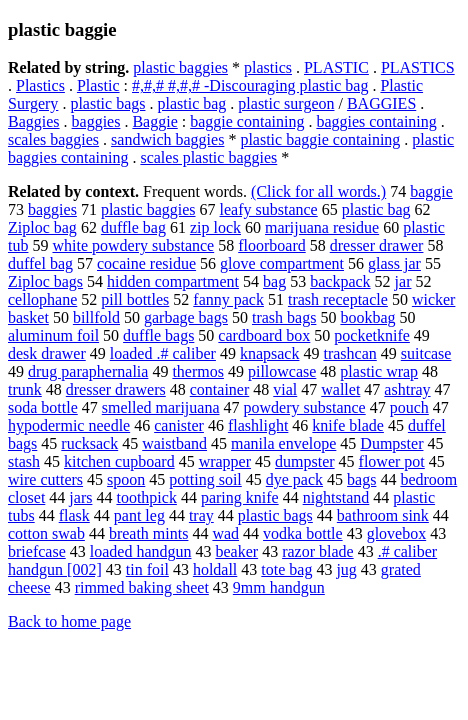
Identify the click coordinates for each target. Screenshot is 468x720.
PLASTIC (336, 67)
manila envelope (283, 443)
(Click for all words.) (318, 191)
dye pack (294, 479)
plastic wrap (379, 371)
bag (274, 281)
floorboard (272, 245)
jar (403, 281)
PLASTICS (418, 67)
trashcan (349, 353)
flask (74, 515)
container (220, 389)
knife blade (348, 425)
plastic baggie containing (320, 139)
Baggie (154, 121)
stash (24, 461)
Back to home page (69, 621)
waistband (174, 443)
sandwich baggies (167, 139)
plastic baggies (180, 67)
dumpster (305, 461)
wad (225, 533)
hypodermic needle (69, 425)
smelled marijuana (161, 407)
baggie (431, 191)
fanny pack (228, 299)
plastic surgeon (286, 103)
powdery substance (305, 407)
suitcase (426, 353)
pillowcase (282, 371)
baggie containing (247, 121)
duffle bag (133, 227)
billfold (96, 317)
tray (201, 515)
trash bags (284, 317)
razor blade (318, 551)
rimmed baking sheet (142, 587)
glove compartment (282, 263)
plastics (268, 67)
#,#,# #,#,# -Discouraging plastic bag (250, 85)
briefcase (37, 551)
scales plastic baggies (208, 157)
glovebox (397, 533)
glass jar (394, 263)
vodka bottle (303, 533)
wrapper (225, 461)
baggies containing (376, 121)
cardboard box (264, 335)
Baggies (34, 121)
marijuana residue (322, 227)
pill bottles (135, 299)
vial (285, 389)
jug (346, 569)
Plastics (40, 85)
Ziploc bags (45, 281)
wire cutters (45, 479)
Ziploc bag (42, 227)
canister (179, 425)
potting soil (205, 479)
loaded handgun (141, 551)
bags (361, 479)
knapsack (270, 353)
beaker (236, 551)
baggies (96, 121)
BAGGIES (381, 103)
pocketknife (372, 335)
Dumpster (391, 443)
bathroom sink (383, 515)
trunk (25, 389)
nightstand (336, 497)
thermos (198, 371)
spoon (126, 479)
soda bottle (43, 407)
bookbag (367, 317)
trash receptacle (338, 299)
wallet (340, 389)
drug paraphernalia (88, 371)
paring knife (240, 497)
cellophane (42, 299)
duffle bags (158, 335)
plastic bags (107, 103)
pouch (409, 407)
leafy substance (269, 209)
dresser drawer (377, 245)
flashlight (258, 425)
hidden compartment (173, 281)
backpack (340, 281)
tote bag (286, 569)
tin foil (147, 569)
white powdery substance (133, 245)
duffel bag (40, 263)
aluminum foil (53, 335)
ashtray (407, 389)
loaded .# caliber (163, 353)
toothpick (146, 497)
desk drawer (47, 353)
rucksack (89, 443)
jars (80, 497)
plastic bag (191, 103)
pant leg (139, 515)
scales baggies (53, 139)
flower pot (392, 461)
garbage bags (186, 317)
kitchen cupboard (119, 461)
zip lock (215, 227)
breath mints (149, 533)
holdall (215, 569)
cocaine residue (146, 263)
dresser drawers (116, 389)
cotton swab (46, 533)
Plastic (98, 85)
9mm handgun (279, 587)
